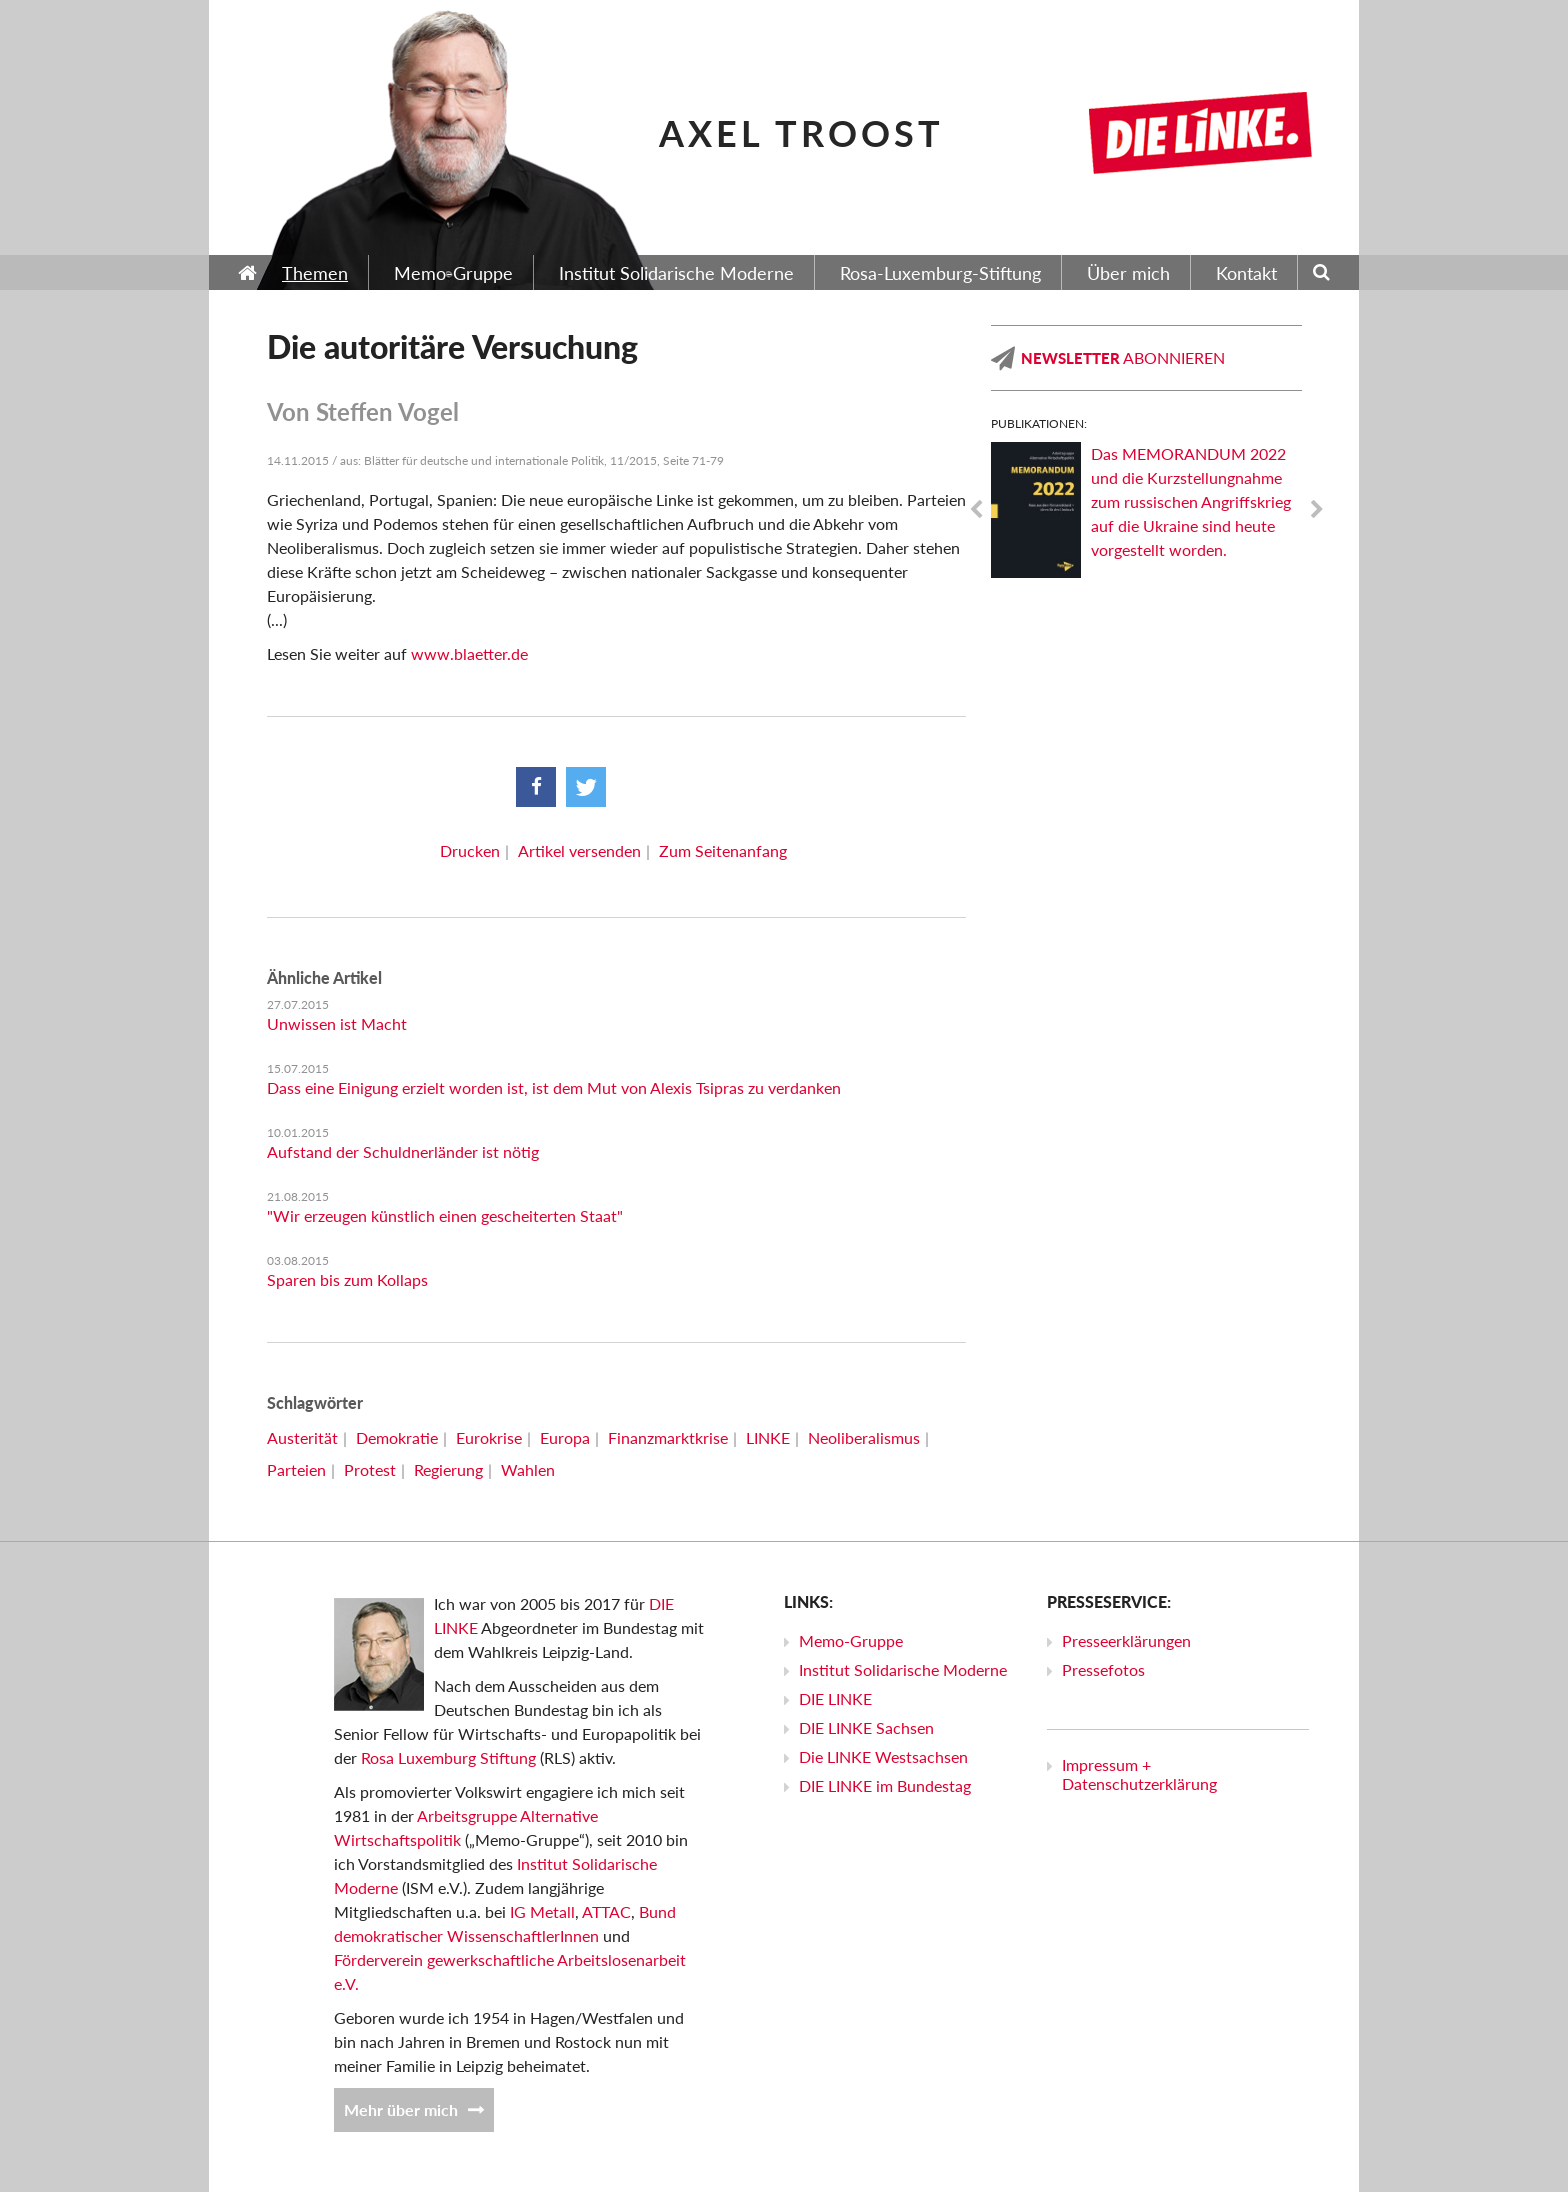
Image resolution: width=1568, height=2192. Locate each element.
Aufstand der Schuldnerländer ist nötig (403, 1151)
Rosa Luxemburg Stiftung (448, 1757)
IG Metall (542, 1911)
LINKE (768, 1437)
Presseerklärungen (1126, 1640)
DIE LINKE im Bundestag (885, 1785)
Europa (565, 1437)
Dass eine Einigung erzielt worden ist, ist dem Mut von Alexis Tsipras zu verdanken (554, 1087)
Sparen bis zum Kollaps (347, 1279)
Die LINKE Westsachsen (883, 1756)
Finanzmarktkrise (668, 1437)
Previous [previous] (976, 510)
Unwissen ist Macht (337, 1023)
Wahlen (528, 1469)
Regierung (448, 1469)
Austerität (302, 1437)
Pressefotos (1103, 1669)
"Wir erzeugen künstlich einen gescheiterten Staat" (445, 1215)
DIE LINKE (835, 1698)
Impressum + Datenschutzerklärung (1139, 1774)
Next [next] (1317, 510)
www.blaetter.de (469, 653)
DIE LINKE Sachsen (866, 1727)
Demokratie (397, 1437)
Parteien (296, 1469)
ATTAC (606, 1911)
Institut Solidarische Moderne (903, 1669)
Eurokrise (489, 1437)
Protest (370, 1469)
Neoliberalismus (864, 1437)
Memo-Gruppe (851, 1640)
